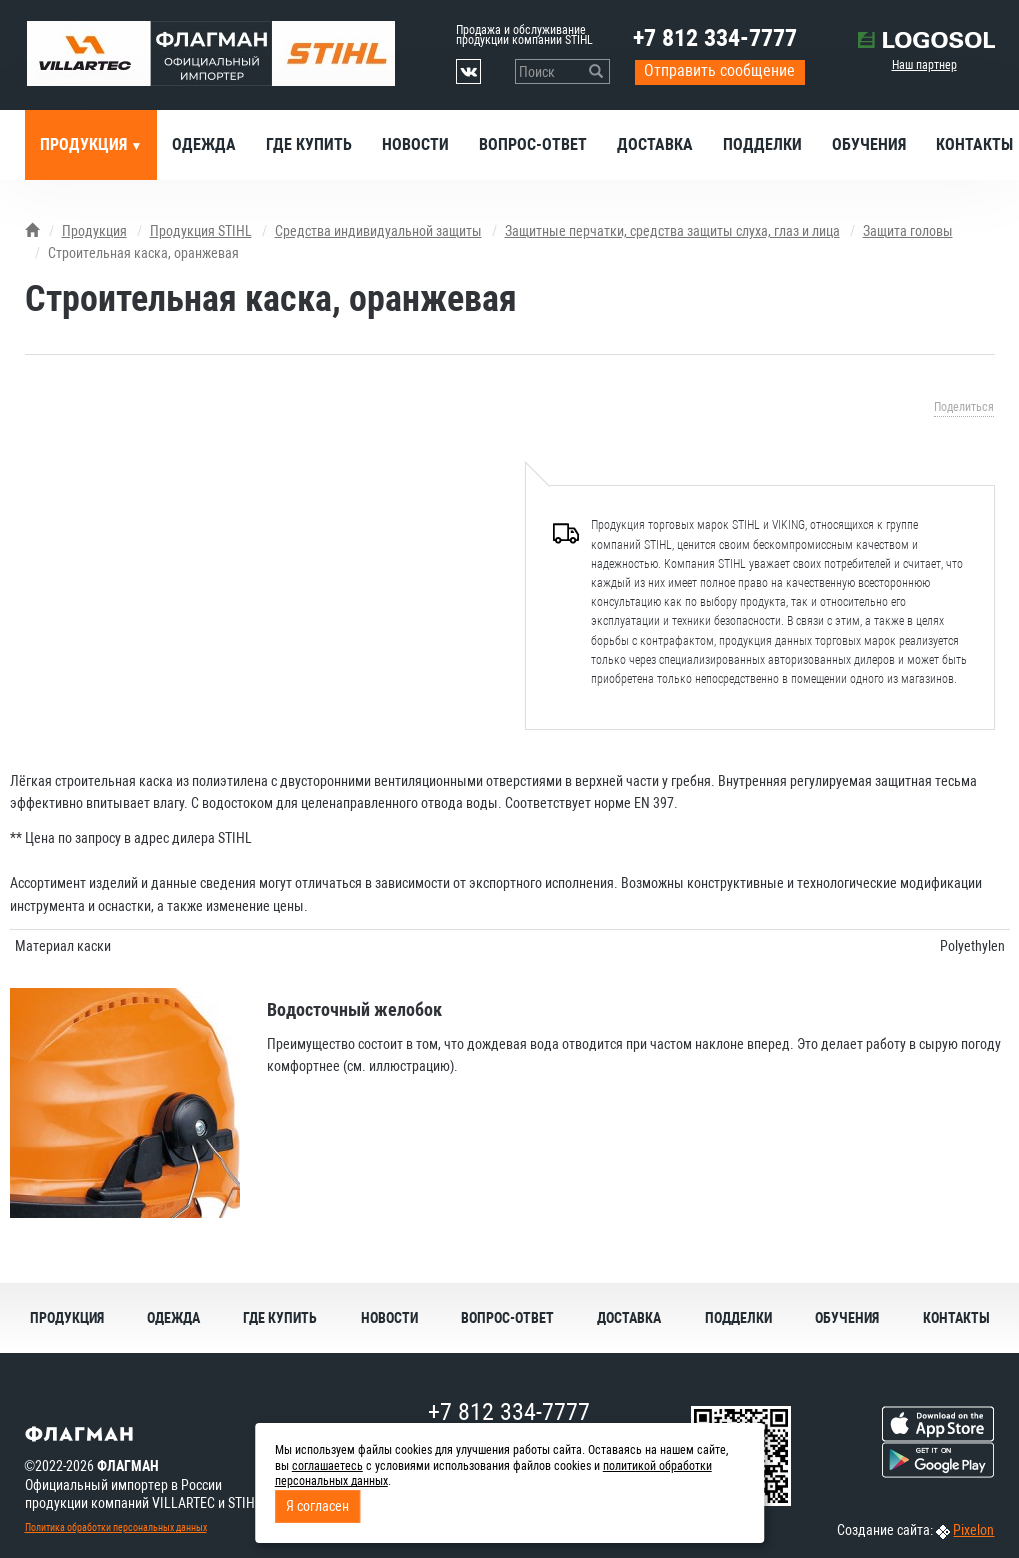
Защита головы (908, 231)
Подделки (762, 144)
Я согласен (317, 1506)
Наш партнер (924, 65)
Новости (415, 144)
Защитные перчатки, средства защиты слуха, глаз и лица (672, 231)
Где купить (309, 144)
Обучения (869, 144)
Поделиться (964, 407)
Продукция (85, 144)
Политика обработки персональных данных (116, 1527)
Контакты (956, 1318)
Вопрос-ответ (533, 144)
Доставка (655, 144)
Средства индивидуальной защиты (378, 231)
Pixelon (973, 1530)
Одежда (204, 144)
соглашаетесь (327, 1466)
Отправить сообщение (719, 70)
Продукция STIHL (201, 231)
